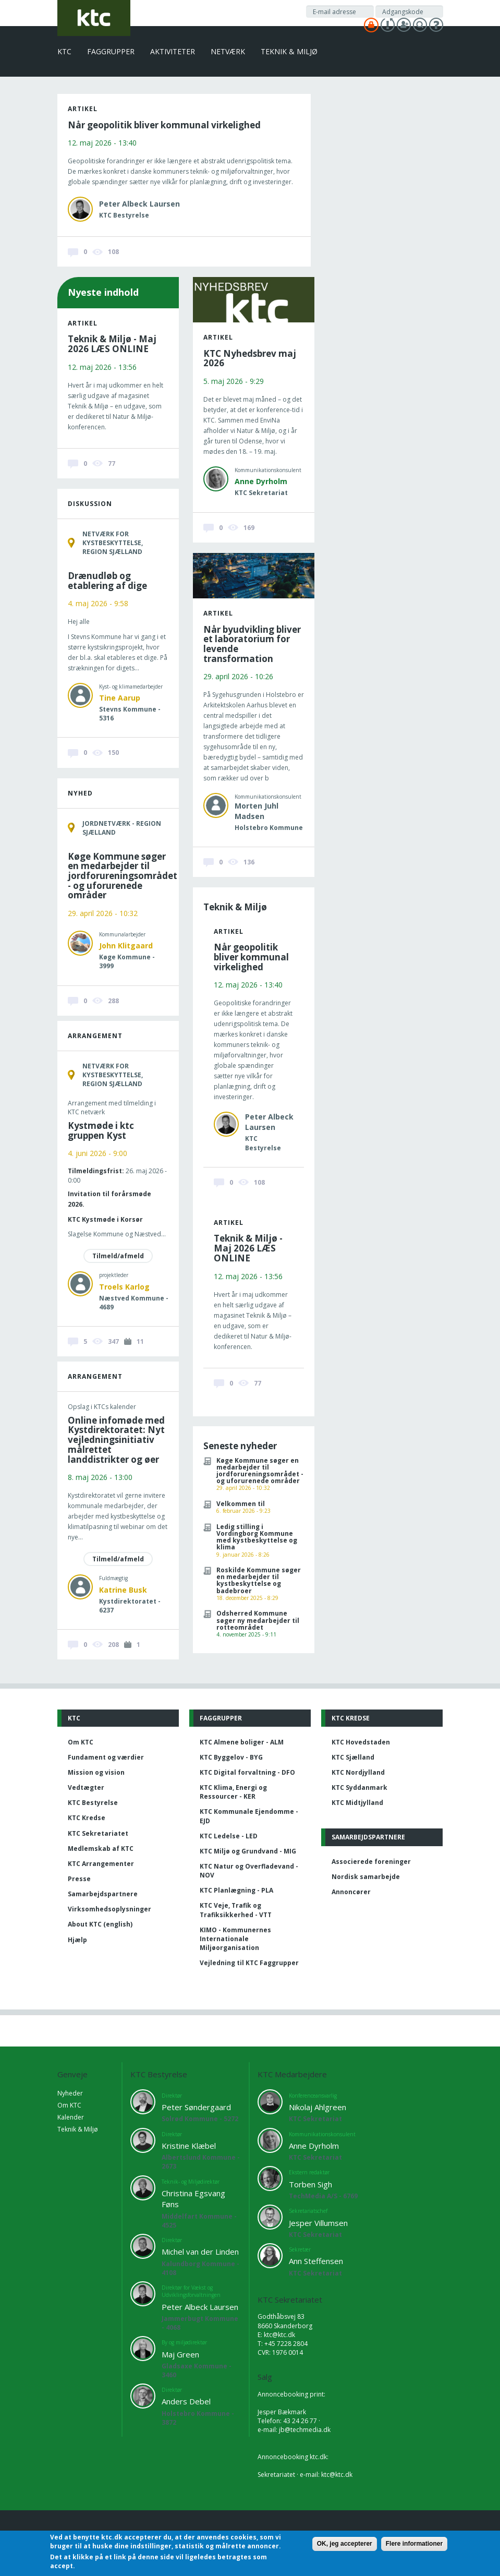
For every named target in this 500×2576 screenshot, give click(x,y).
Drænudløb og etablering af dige (107, 581)
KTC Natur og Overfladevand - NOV (249, 1871)
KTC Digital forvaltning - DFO (247, 1772)
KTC (64, 51)
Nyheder (70, 2093)
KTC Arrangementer (101, 1863)
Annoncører (351, 1891)
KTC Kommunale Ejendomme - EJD (249, 1816)
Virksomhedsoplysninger (109, 1909)
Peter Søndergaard (196, 2107)
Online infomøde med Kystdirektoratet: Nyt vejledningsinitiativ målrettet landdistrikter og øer (116, 1439)
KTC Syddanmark (359, 1787)
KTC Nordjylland (358, 1772)
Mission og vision (96, 1772)
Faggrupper (111, 51)
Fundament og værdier (106, 1757)
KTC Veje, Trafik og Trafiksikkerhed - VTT (236, 1910)
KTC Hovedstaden (361, 1742)
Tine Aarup (119, 698)
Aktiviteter (172, 51)
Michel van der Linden (200, 2251)
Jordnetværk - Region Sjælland (121, 828)
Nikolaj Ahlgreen (317, 2107)
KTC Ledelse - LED (229, 1836)
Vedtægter (86, 1787)
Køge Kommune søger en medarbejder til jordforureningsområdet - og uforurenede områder (122, 875)
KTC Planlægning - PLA (236, 1890)
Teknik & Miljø (289, 51)
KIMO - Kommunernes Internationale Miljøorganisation (235, 1938)
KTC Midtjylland (357, 1802)
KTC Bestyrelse (93, 1802)
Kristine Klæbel (189, 2145)
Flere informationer (414, 2543)
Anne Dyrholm (261, 481)
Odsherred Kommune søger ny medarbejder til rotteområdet (257, 1620)
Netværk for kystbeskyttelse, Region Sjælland (112, 542)
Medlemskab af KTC (100, 1848)
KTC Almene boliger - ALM (242, 1742)
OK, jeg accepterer (344, 2543)
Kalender (70, 2117)
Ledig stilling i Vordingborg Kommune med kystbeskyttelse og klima (256, 1537)
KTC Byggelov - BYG (231, 1757)
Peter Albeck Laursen (200, 2307)
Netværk (228, 51)
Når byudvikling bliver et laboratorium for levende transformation (252, 644)
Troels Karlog (124, 1287)
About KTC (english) (100, 1924)
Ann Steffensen (316, 2261)
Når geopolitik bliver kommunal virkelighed (164, 125)
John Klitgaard (126, 945)
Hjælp (77, 1939)
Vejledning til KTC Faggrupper (249, 1962)
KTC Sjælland (353, 1757)
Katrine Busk (123, 1590)
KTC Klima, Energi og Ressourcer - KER (233, 1792)
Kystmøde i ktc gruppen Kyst (101, 1130)
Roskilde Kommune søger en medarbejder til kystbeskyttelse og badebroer (258, 1580)
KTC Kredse (86, 1817)
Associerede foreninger (371, 1861)
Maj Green (180, 2354)
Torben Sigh (310, 2184)
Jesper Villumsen (318, 2223)
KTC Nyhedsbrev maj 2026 (249, 358)
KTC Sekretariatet (98, 1833)
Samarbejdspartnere (103, 1893)
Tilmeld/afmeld (118, 1255)
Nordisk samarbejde (366, 1876)
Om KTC (80, 1742)
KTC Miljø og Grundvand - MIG (248, 1851)
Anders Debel (186, 2401)
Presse (79, 1878)
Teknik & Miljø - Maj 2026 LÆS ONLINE (112, 344)
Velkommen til (240, 1503)
